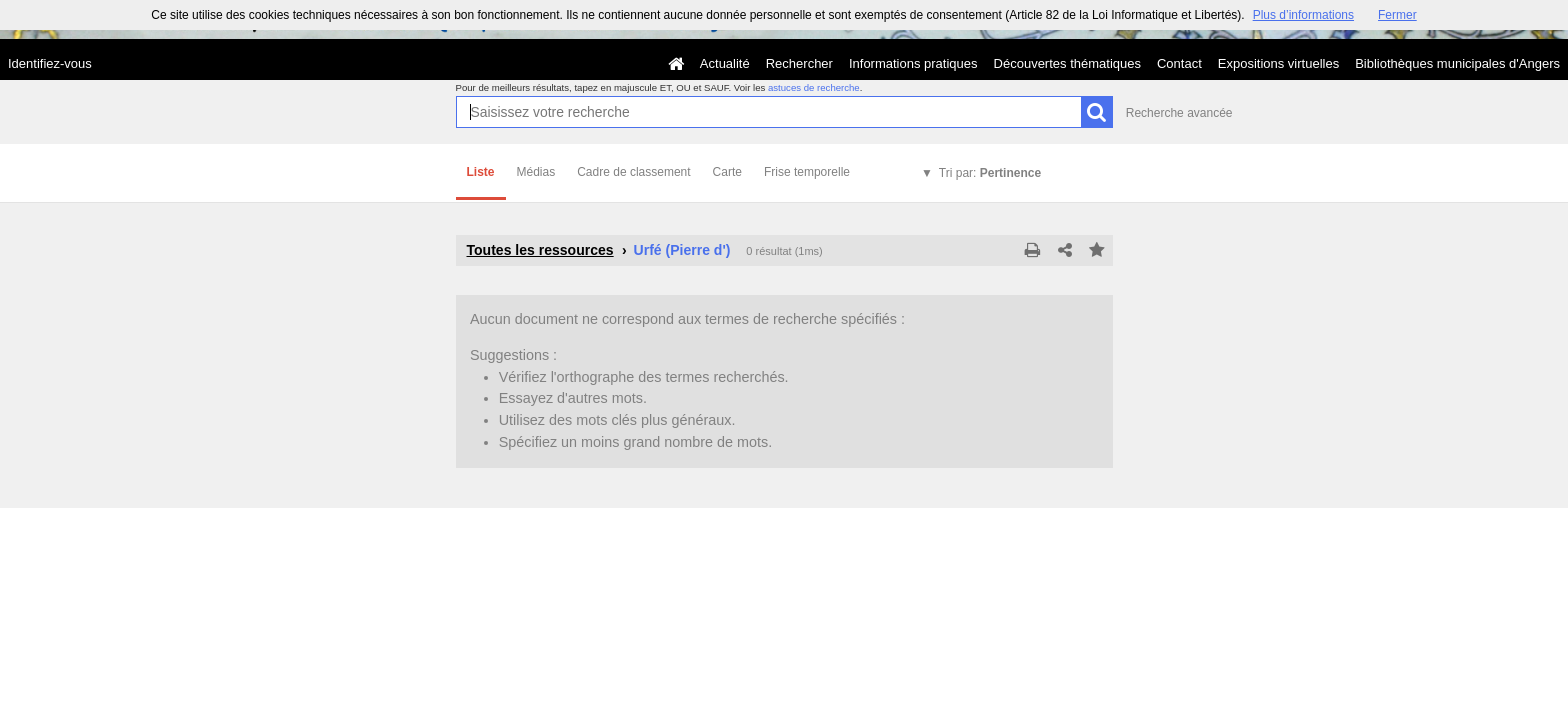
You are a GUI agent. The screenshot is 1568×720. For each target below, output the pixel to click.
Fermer (1397, 15)
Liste (481, 172)
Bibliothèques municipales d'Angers (1457, 63)
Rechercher (799, 63)
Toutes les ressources (540, 250)
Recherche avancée (1179, 113)
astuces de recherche (814, 87)
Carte (727, 172)
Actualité (725, 63)
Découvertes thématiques (1067, 63)
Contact (1179, 63)
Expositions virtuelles (1278, 63)
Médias (536, 172)
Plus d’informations (1303, 15)
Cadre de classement (633, 172)
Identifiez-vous (50, 63)
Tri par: (990, 173)
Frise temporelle (807, 172)
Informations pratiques (913, 63)
